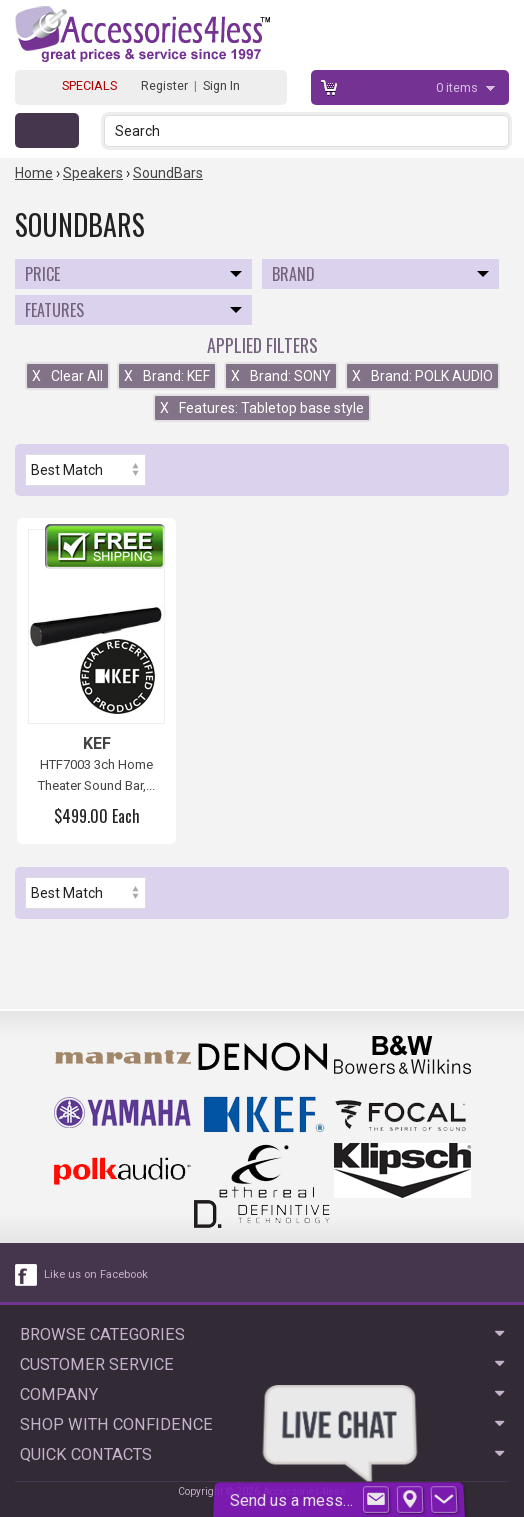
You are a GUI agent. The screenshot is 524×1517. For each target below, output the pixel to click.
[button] (495, 130)
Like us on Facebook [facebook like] (96, 1274)
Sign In (221, 85)
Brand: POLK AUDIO (422, 376)
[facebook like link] (27, 1275)
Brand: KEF (167, 376)
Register (164, 85)
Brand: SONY (281, 376)
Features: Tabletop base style (262, 408)
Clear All (67, 376)
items (458, 87)
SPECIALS (89, 85)
